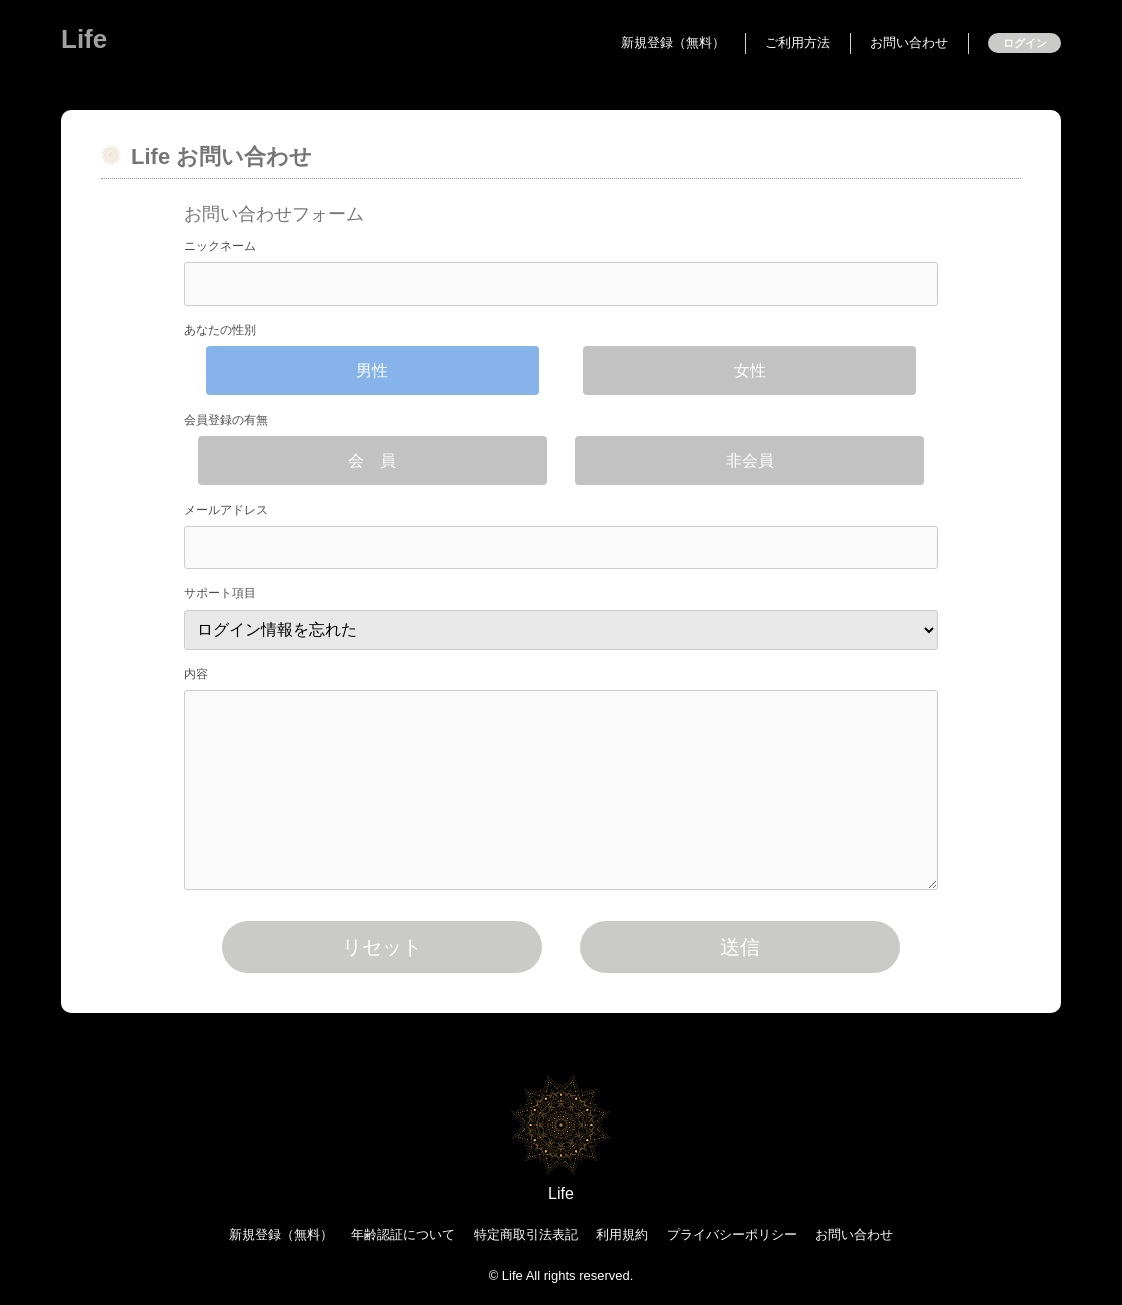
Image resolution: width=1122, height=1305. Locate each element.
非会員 (750, 460)
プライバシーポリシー (732, 1234)
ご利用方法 (797, 42)
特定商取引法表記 (526, 1234)
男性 (372, 370)
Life (84, 39)
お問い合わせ (909, 42)
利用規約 (622, 1234)
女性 (750, 370)
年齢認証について (403, 1234)
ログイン (1025, 43)
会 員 (372, 460)
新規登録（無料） (673, 42)
